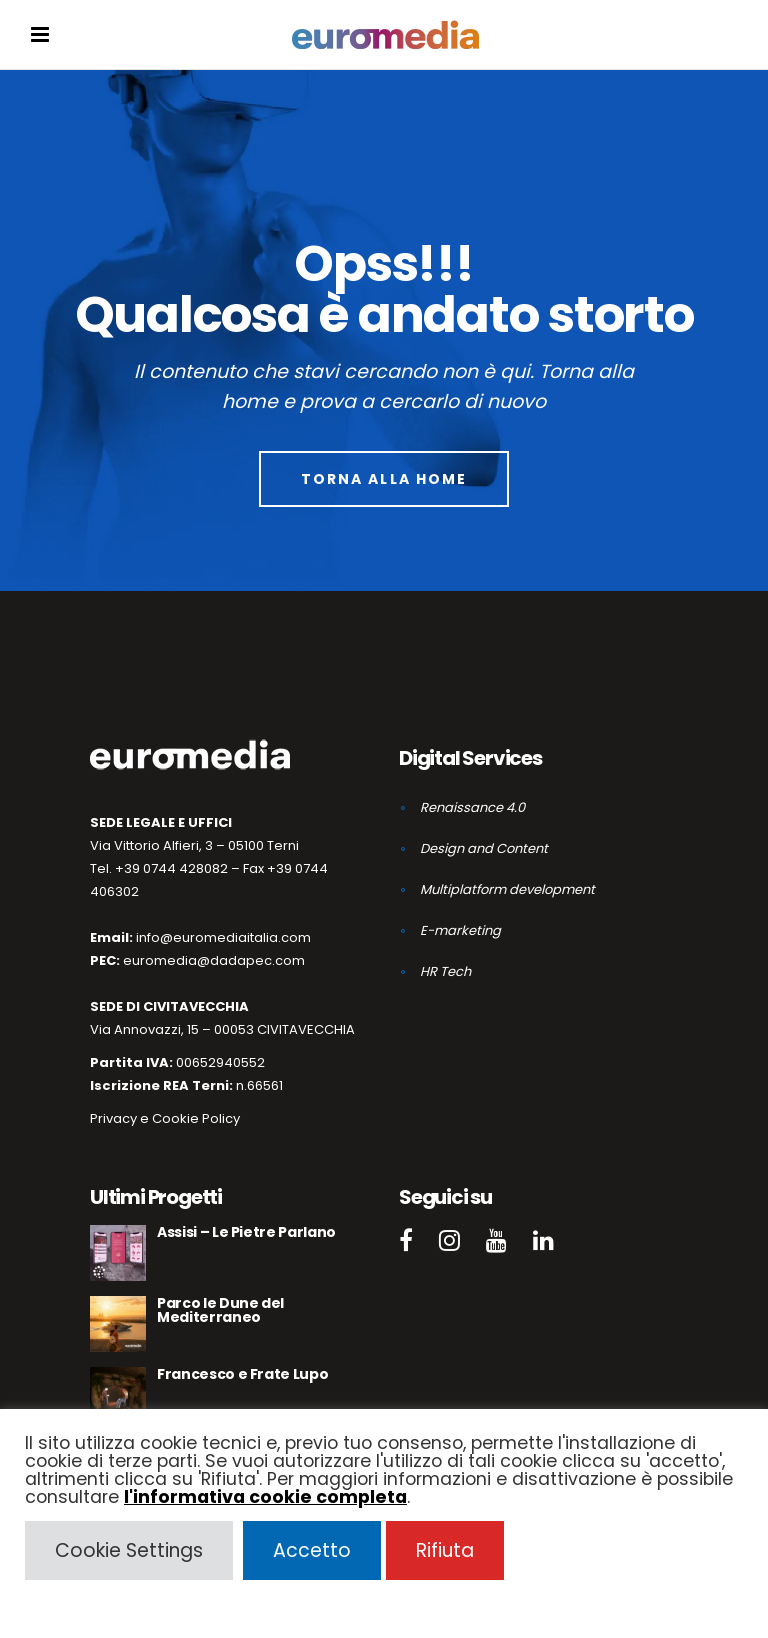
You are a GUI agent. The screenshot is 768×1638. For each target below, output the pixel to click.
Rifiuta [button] (445, 1550)
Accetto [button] (312, 1550)
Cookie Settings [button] (129, 1550)
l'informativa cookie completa (265, 1497)
